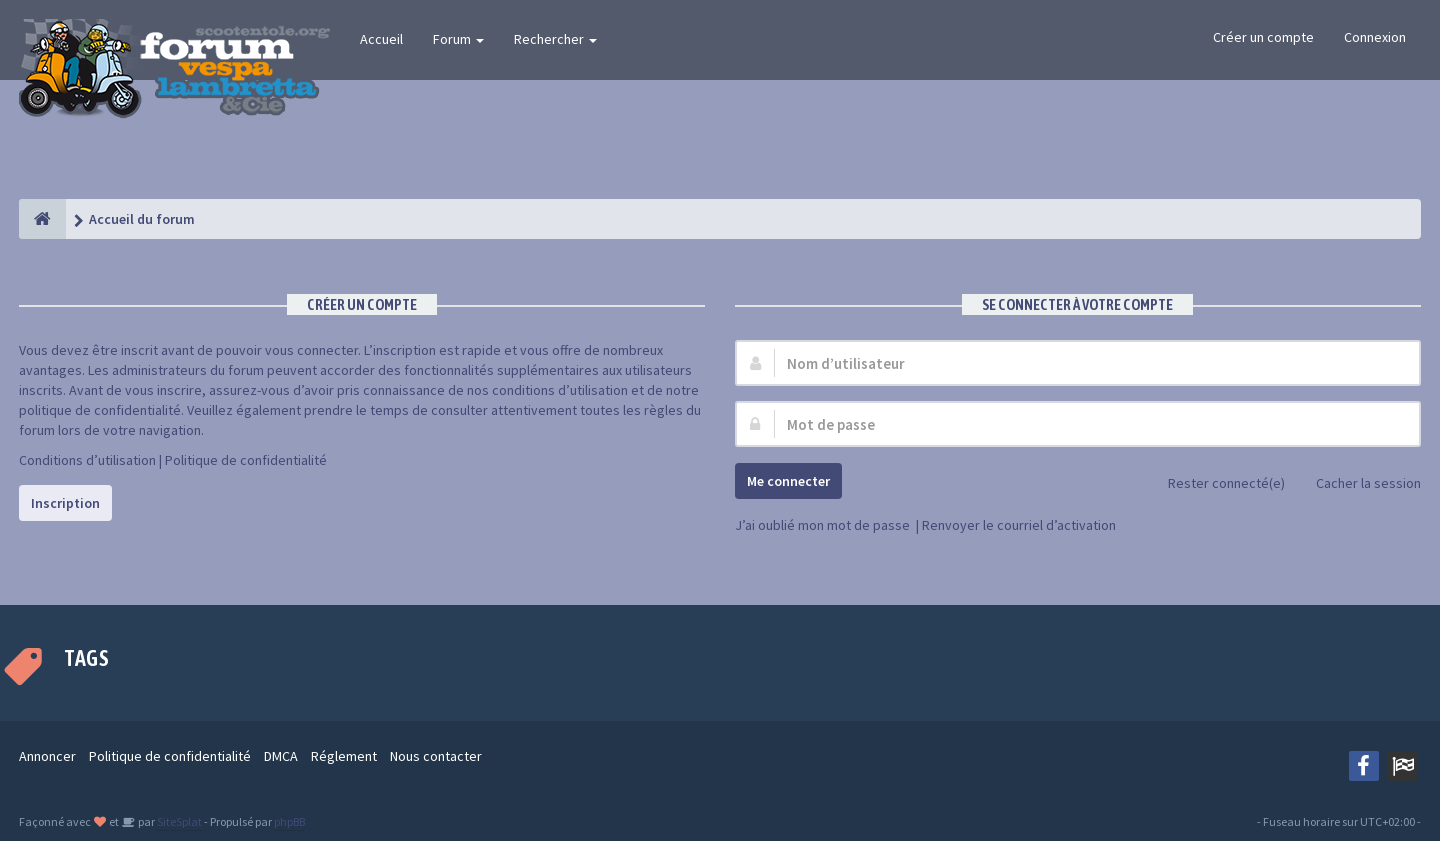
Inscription (65, 503)
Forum (458, 39)
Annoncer (47, 756)
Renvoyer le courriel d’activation (1019, 525)
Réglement (344, 756)
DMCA (281, 756)
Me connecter (788, 481)
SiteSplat (178, 821)
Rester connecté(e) (1215, 484)
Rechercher (555, 39)
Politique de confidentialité (246, 460)
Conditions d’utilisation (87, 460)
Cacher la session (1357, 484)
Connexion (1375, 37)
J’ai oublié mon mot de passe (822, 525)
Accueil (381, 39)
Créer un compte (1263, 37)
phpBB (289, 821)
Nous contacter (436, 756)
